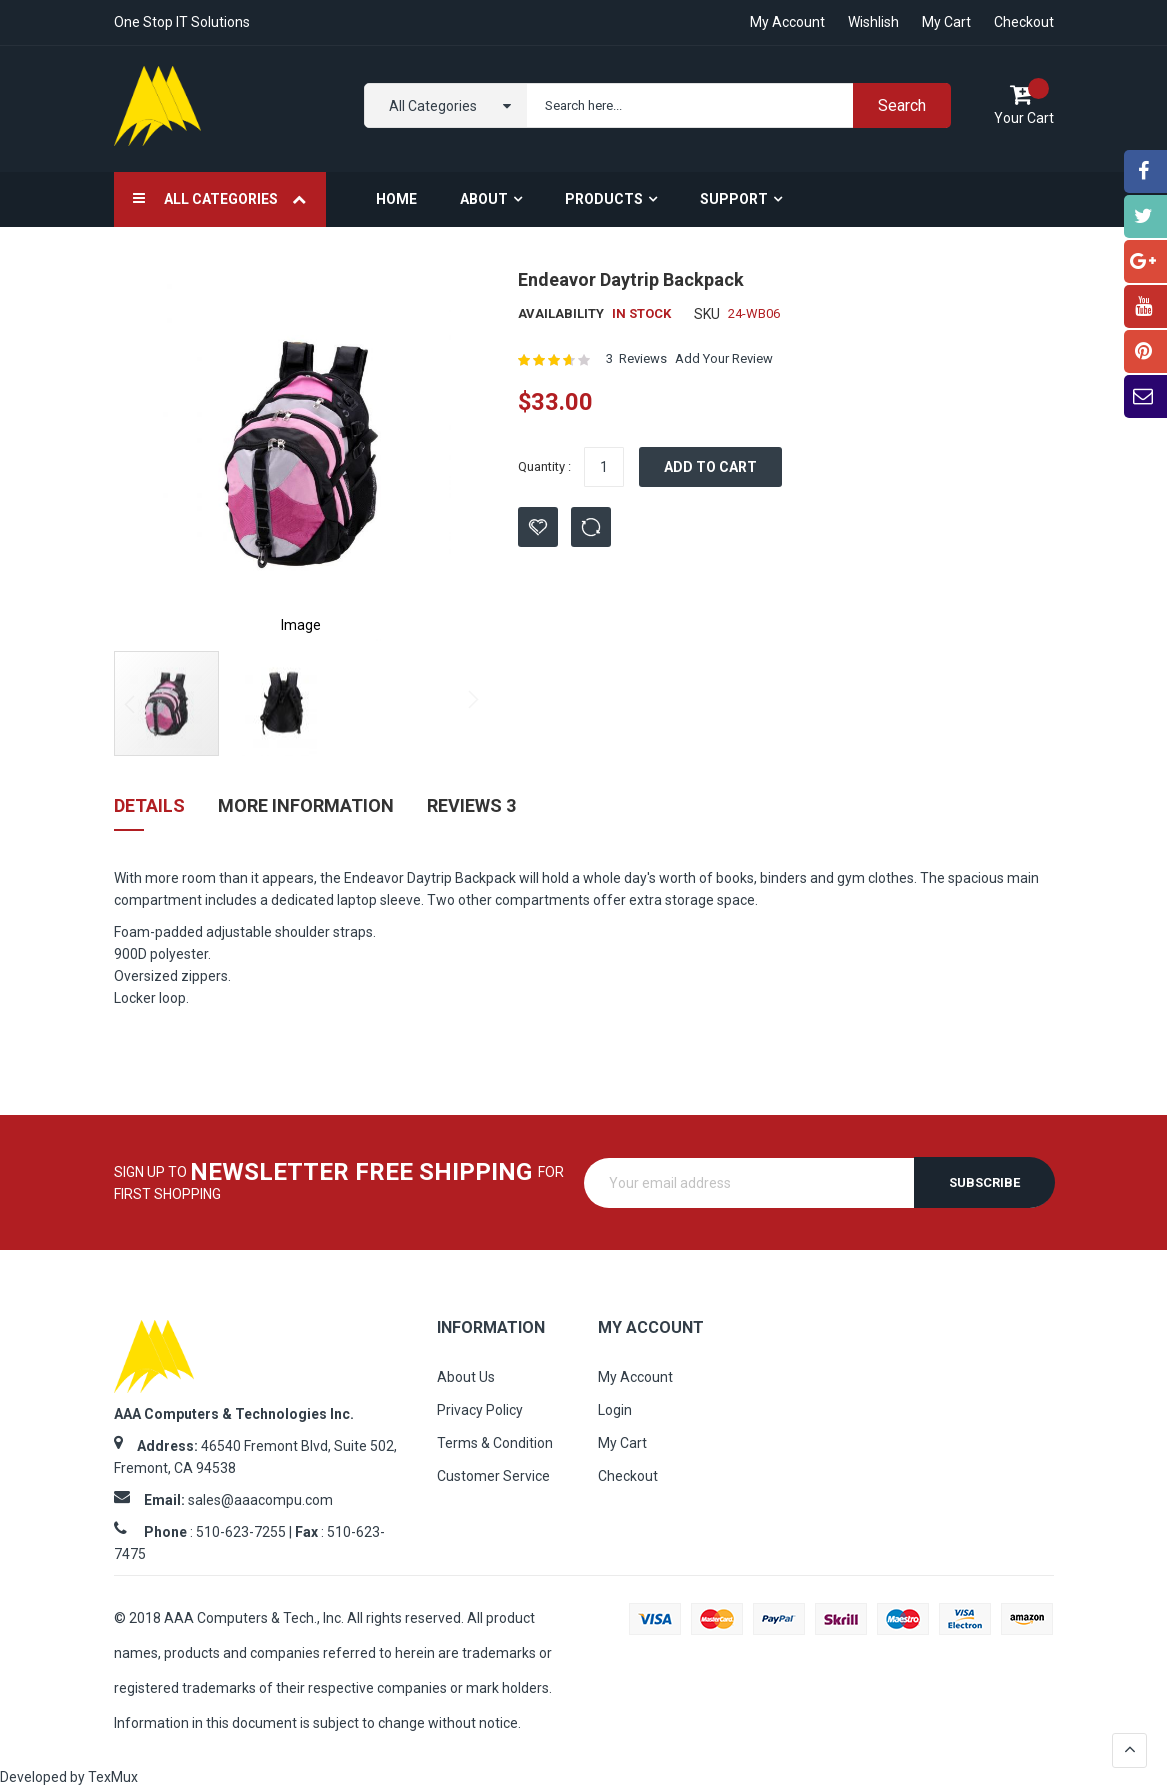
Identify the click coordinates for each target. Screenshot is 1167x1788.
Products (604, 199)
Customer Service (493, 1476)
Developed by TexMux (69, 1777)
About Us (466, 1377)
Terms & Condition (495, 1443)
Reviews (471, 806)
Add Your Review (724, 358)
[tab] (149, 813)
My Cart (946, 22)
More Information (306, 806)
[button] (448, 454)
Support (734, 199)
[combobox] (735, 105)
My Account (635, 1377)
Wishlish (873, 22)
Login (615, 1410)
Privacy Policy (480, 1410)
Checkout (1024, 22)
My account (787, 22)
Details (149, 806)
